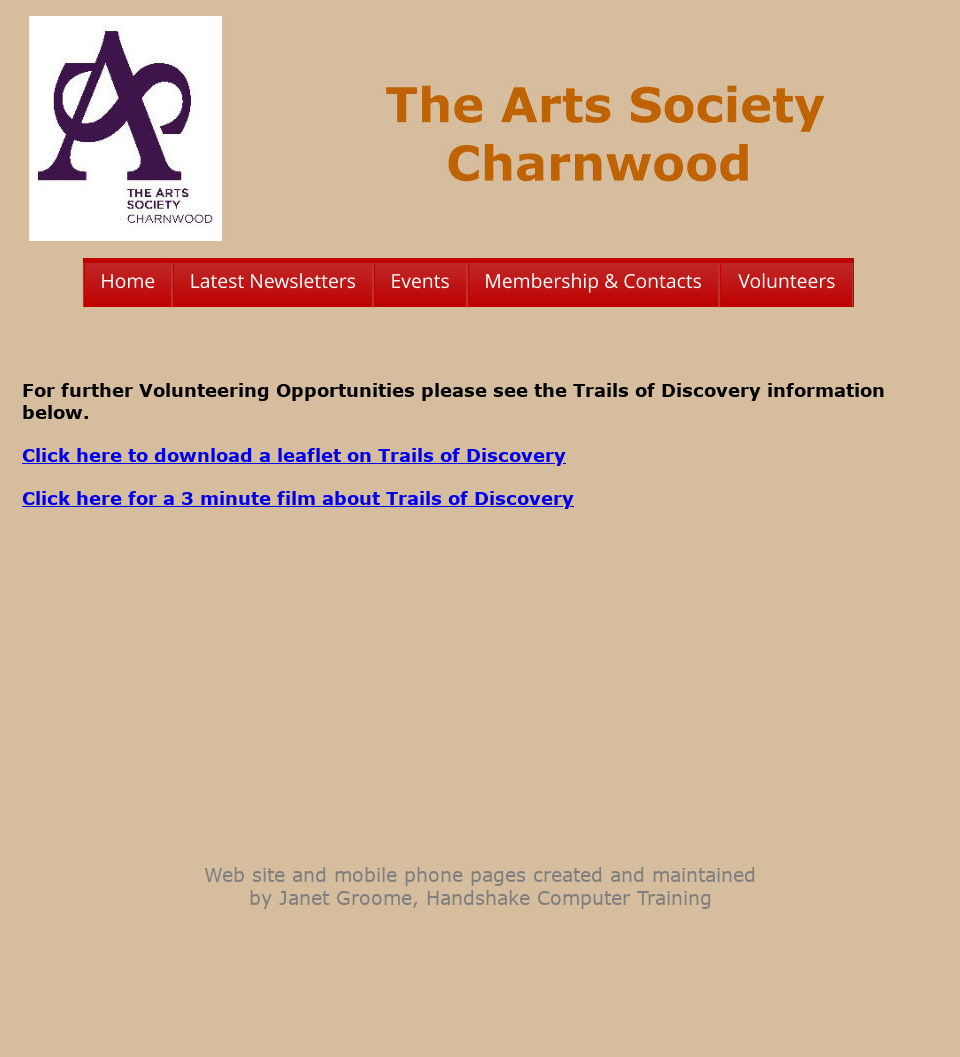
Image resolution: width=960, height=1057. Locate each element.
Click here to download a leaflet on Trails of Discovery (294, 455)
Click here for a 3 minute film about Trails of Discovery (298, 498)
